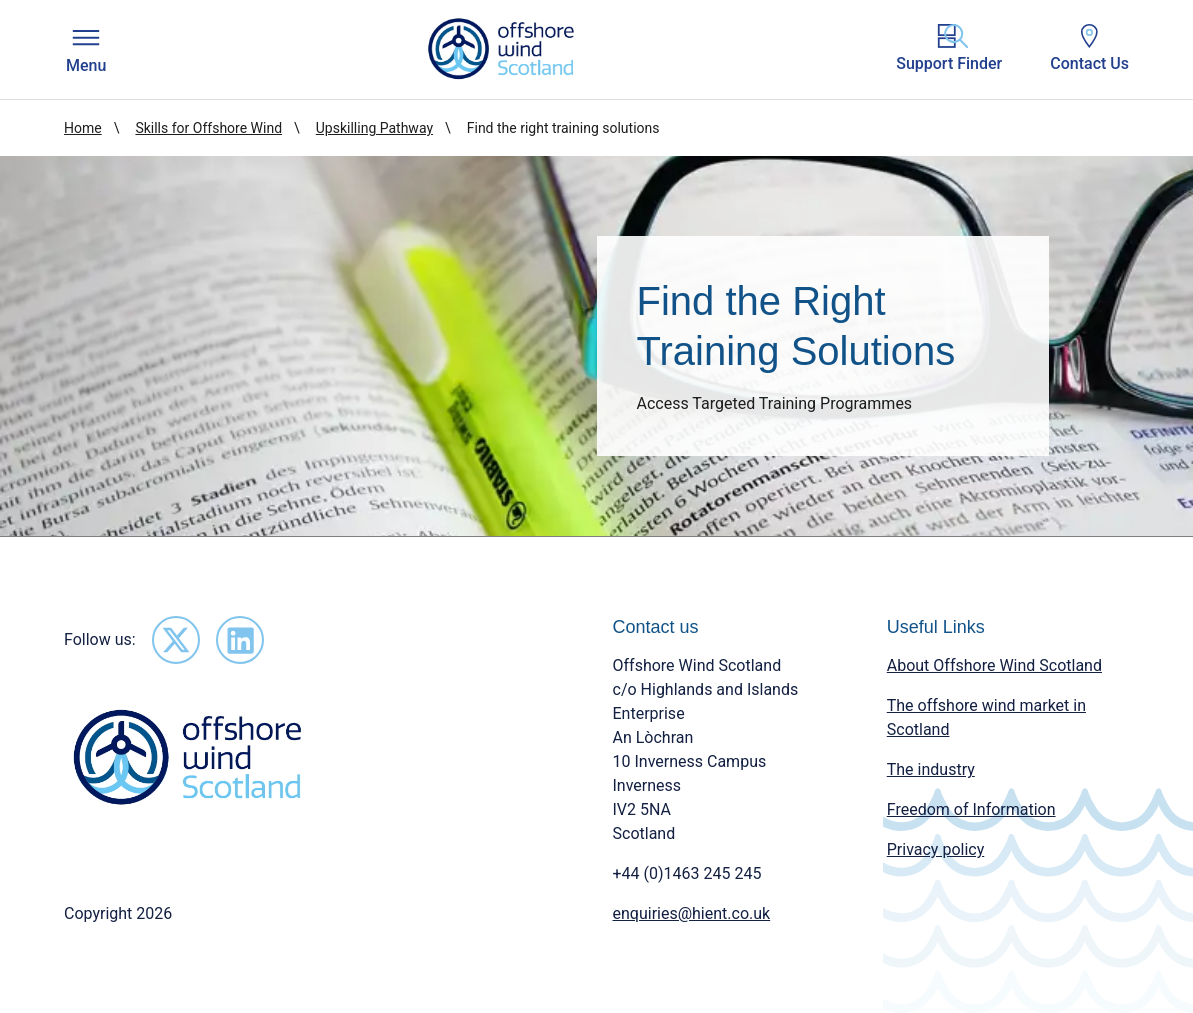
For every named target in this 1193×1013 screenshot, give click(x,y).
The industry (931, 769)
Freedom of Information (971, 809)
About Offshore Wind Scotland (994, 665)
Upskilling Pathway (374, 128)
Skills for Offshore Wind (208, 128)
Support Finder (949, 48)
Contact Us (1089, 48)
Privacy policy (936, 849)
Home (83, 128)
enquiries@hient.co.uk (692, 913)
